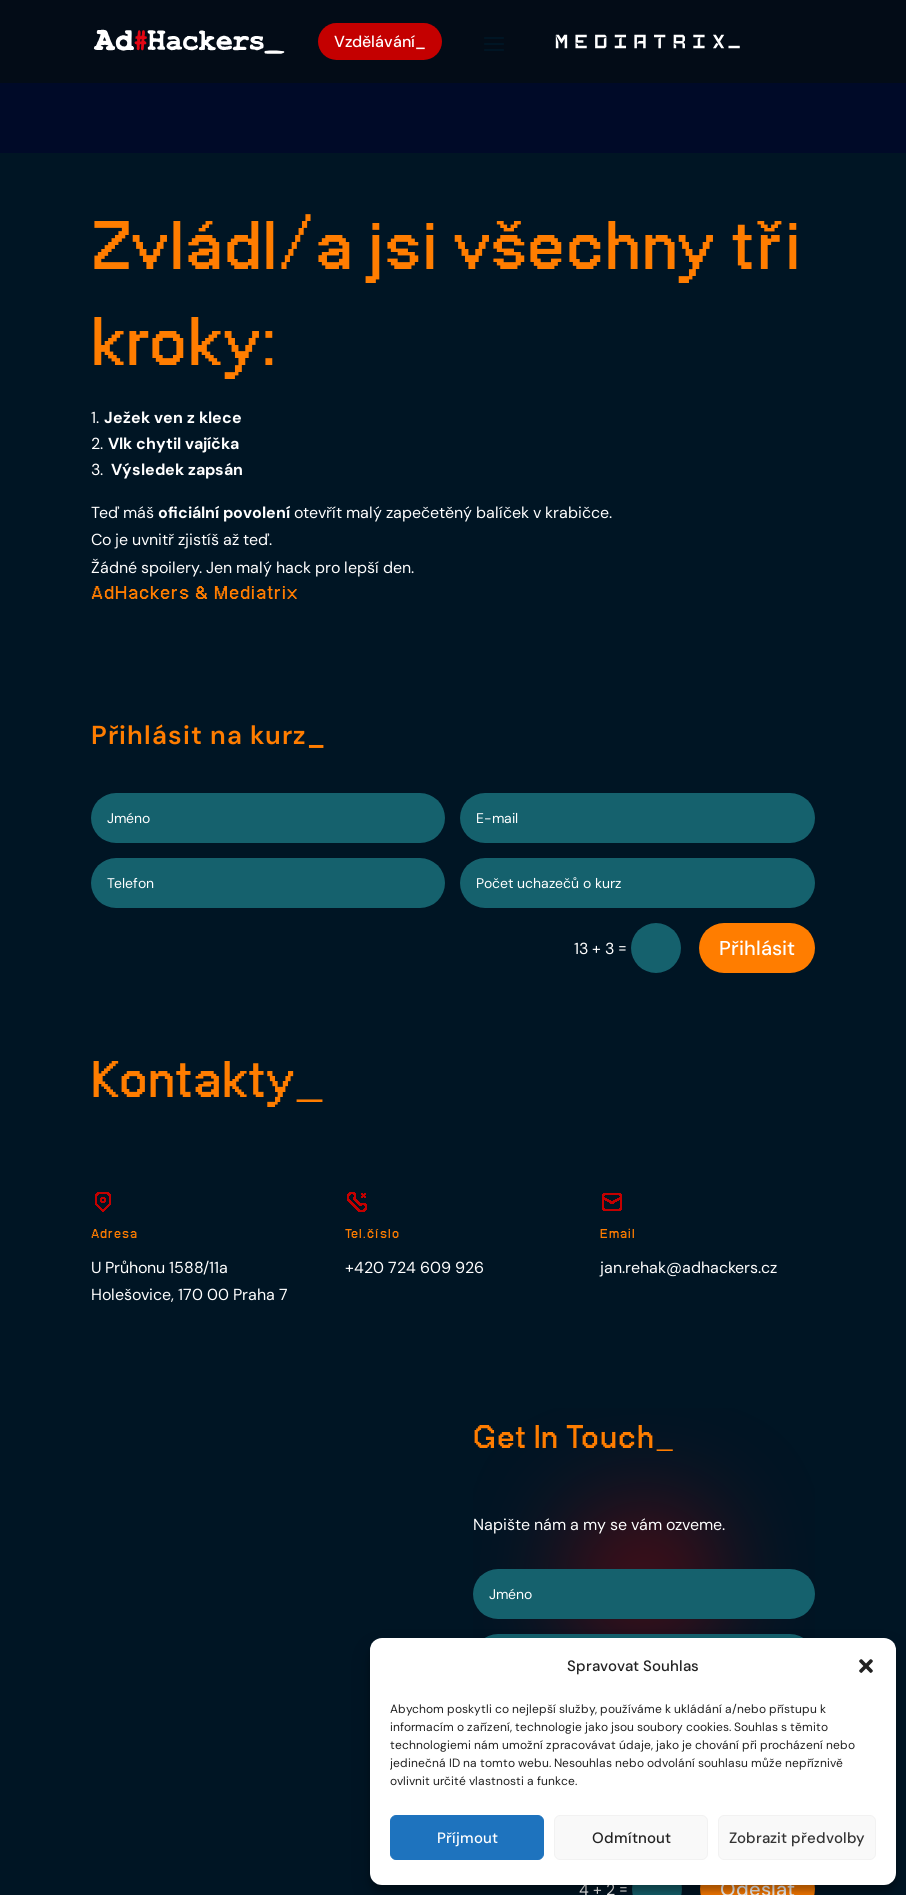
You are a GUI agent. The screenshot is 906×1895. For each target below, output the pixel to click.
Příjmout (467, 1838)
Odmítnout (631, 1838)
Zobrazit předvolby (797, 1838)
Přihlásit (757, 880)
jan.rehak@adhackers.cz (688, 1198)
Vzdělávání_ (383, 42)
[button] (866, 1666)
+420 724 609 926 (414, 1198)
